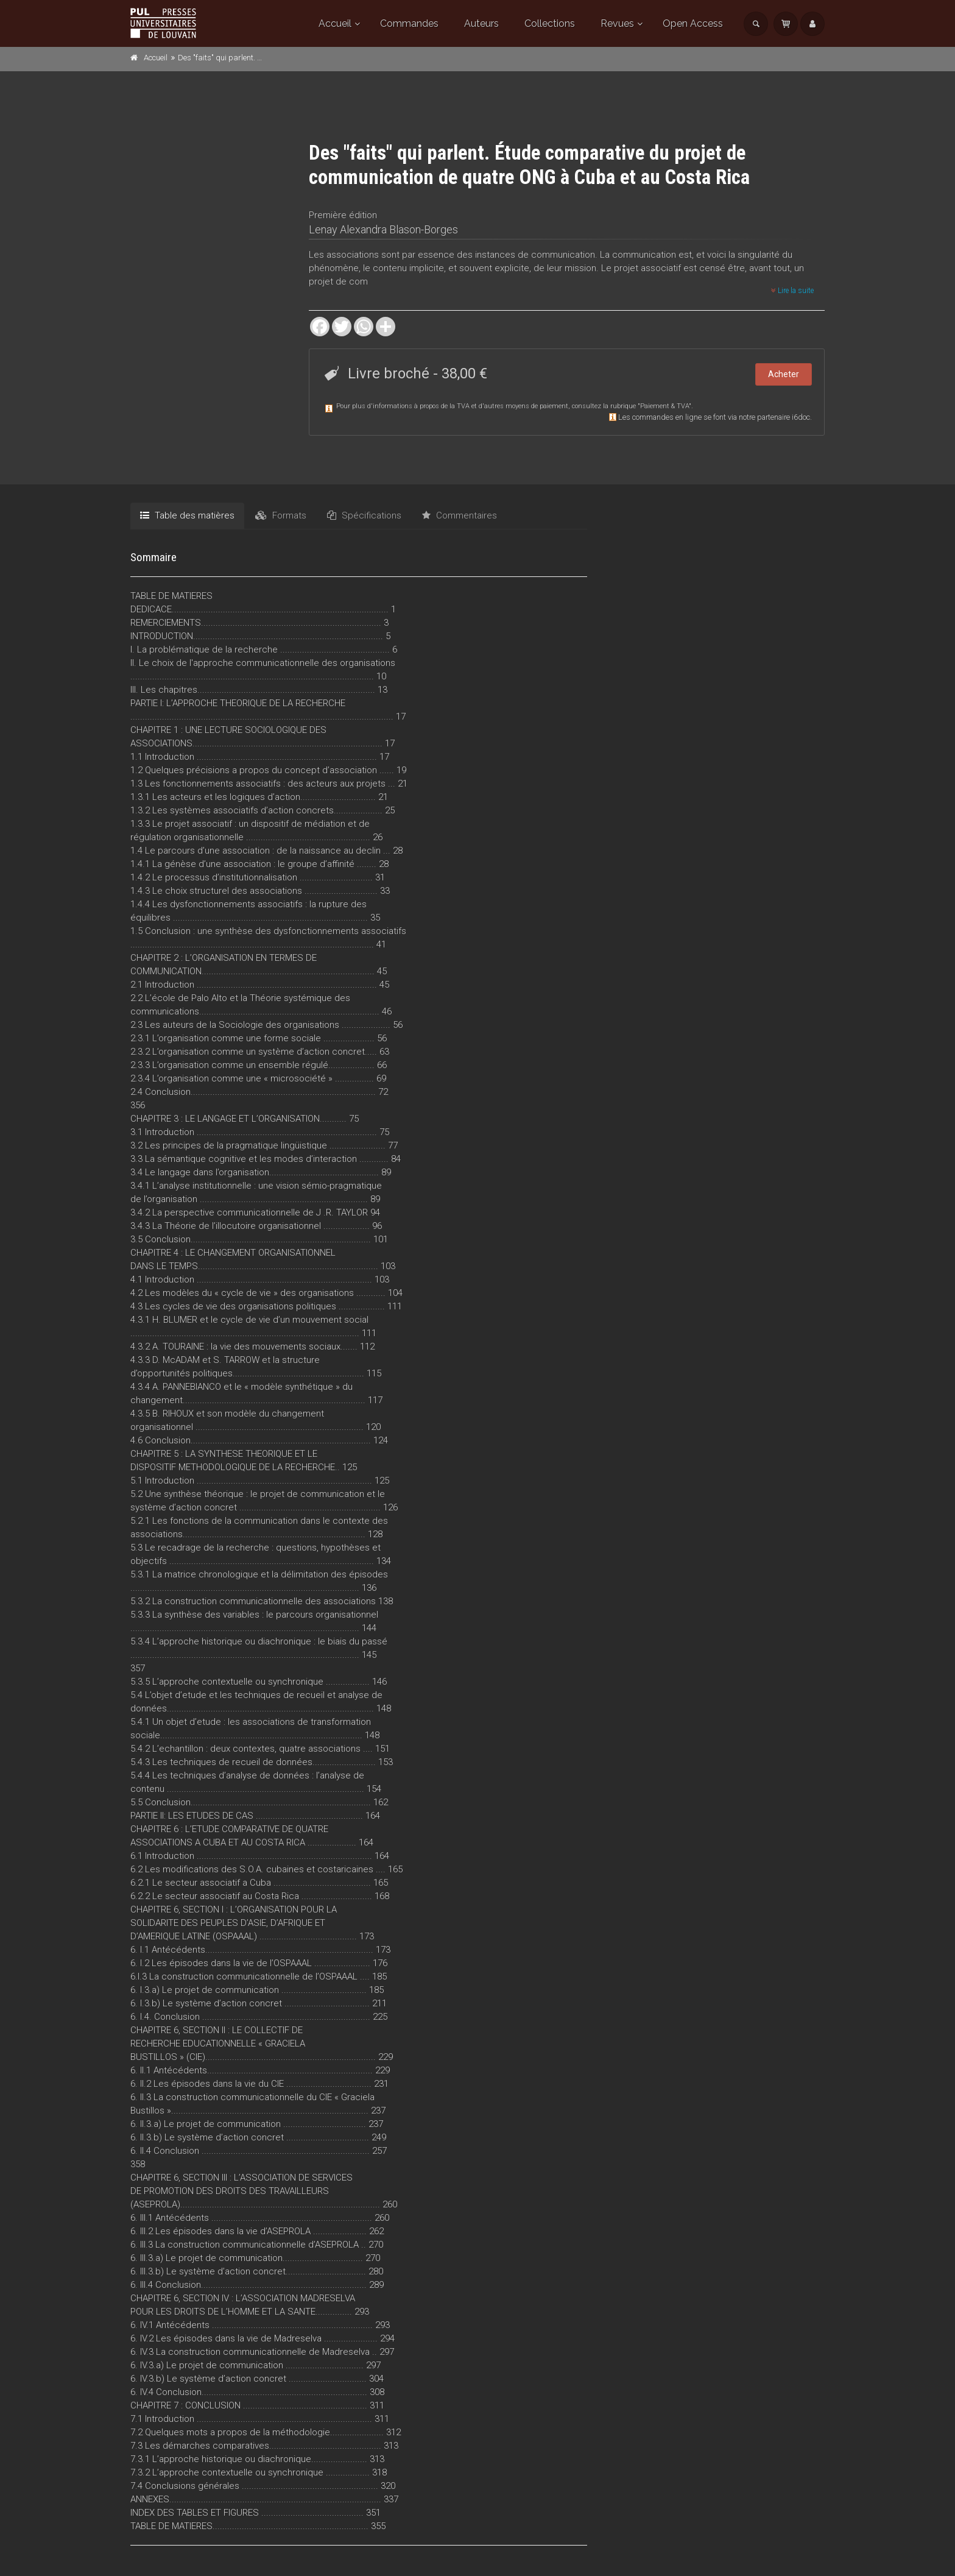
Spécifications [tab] (364, 515)
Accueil (335, 23)
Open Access (693, 23)
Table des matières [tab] (187, 515)
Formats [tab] (280, 515)
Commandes (409, 23)
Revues (617, 23)
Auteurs (481, 23)
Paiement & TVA (664, 406)
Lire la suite (792, 290)
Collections (549, 23)
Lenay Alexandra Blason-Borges (383, 229)
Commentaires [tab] (459, 515)
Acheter (783, 374)
